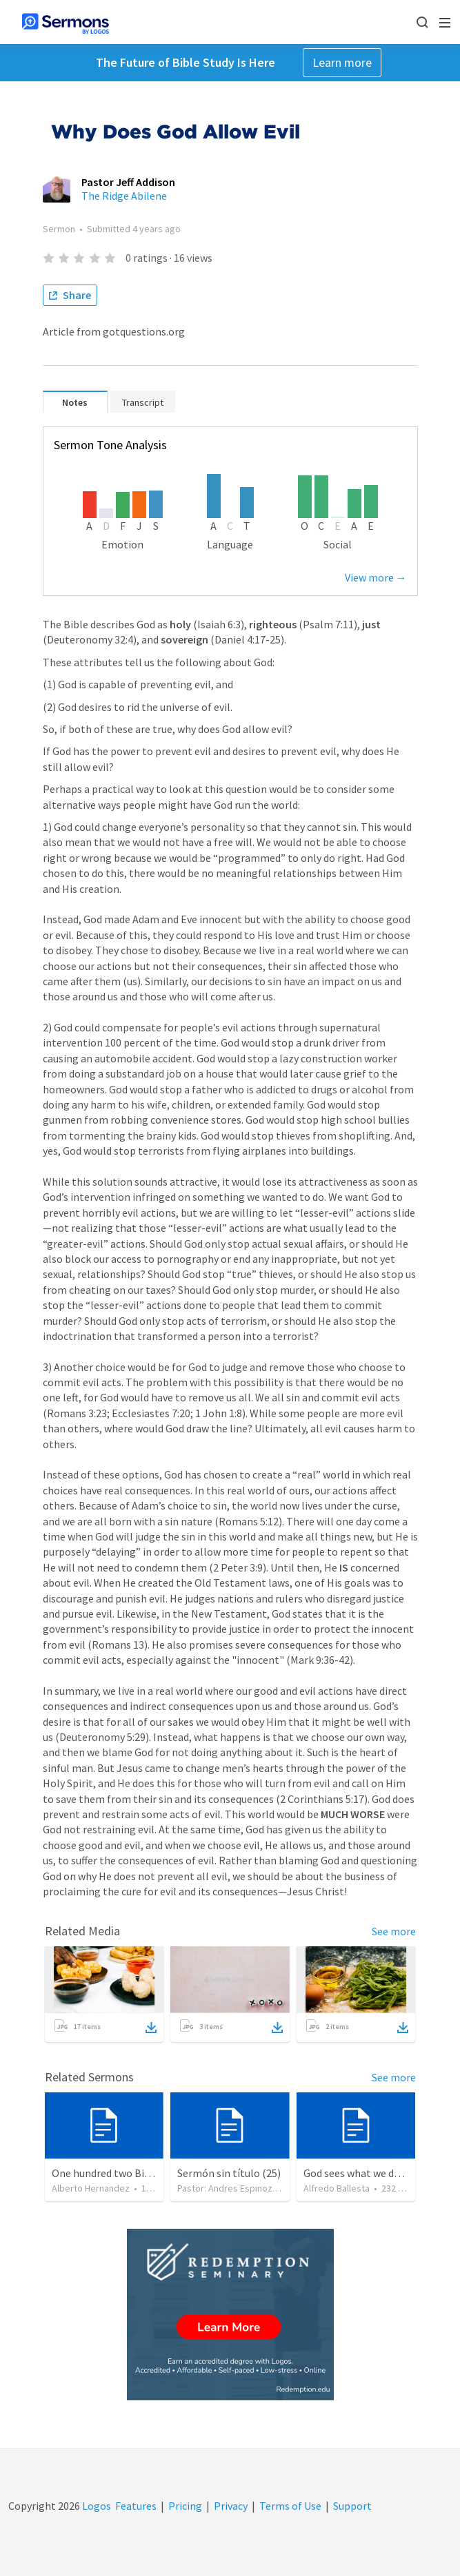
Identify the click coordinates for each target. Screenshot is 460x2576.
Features (136, 2506)
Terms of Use (290, 2506)
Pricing (185, 2506)
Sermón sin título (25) (229, 2173)
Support (352, 2506)
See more (394, 1931)
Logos (95, 2506)
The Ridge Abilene (124, 196)
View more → (376, 577)
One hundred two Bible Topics (122, 2173)
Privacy (231, 2506)
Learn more (342, 62)
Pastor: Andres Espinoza (227, 2188)
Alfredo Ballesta (336, 2188)
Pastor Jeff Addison (128, 182)
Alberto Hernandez (91, 2188)
